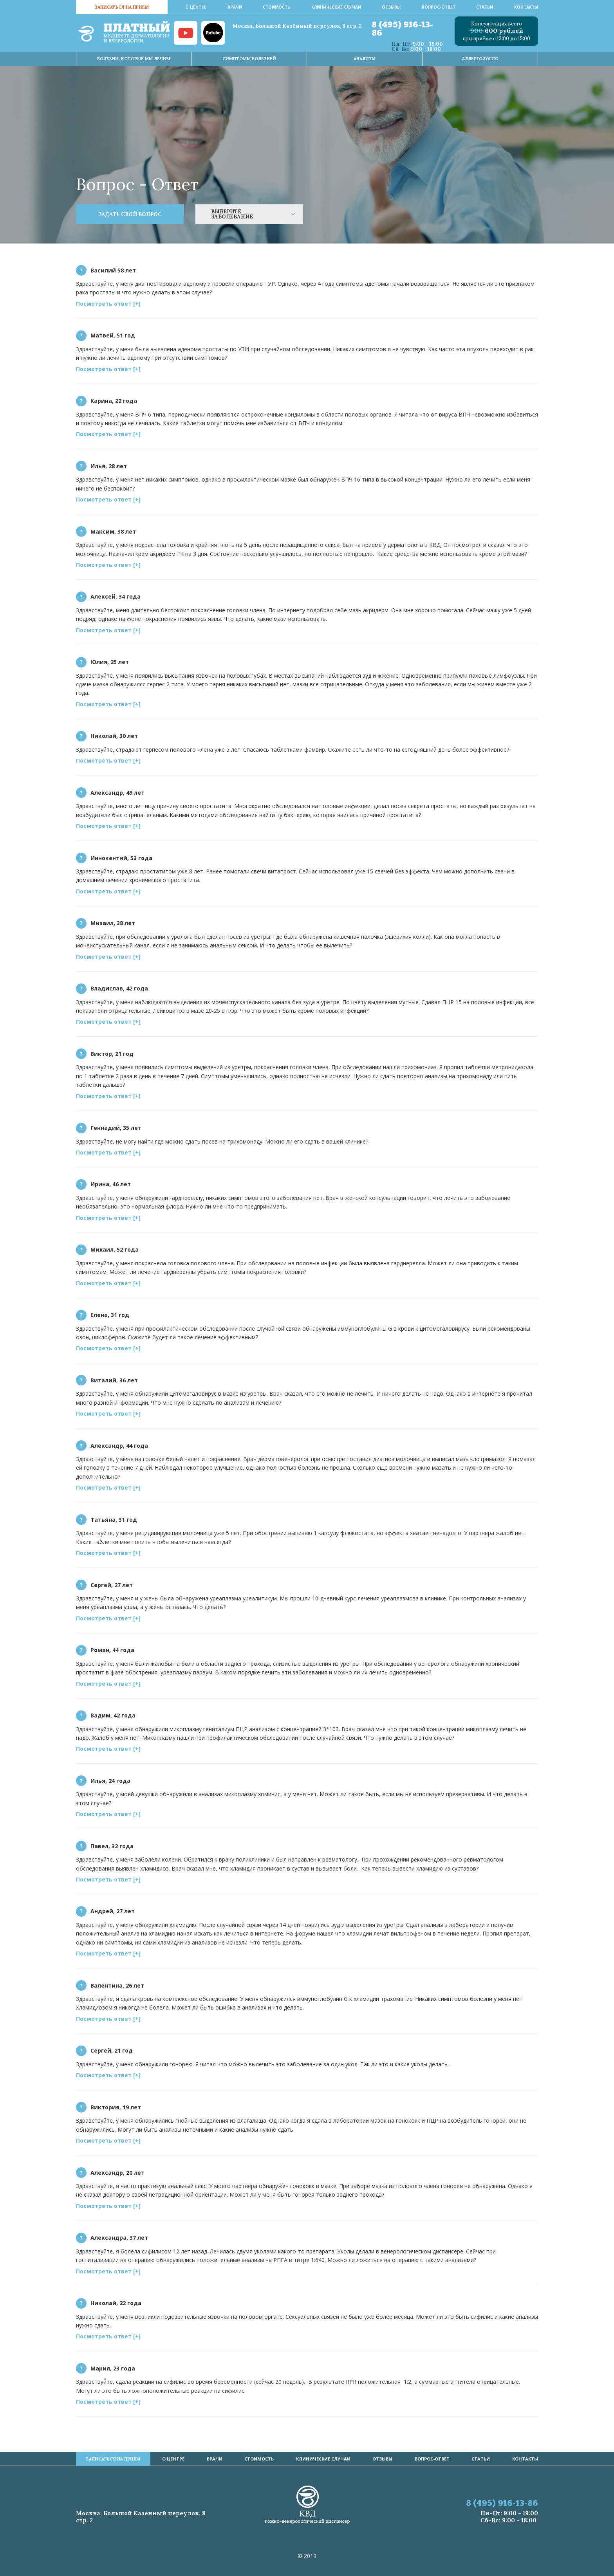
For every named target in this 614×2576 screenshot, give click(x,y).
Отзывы (391, 7)
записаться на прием (122, 7)
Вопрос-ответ (438, 7)
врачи (235, 7)
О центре (195, 7)
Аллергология (480, 58)
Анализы (365, 58)
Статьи (484, 7)
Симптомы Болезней (249, 58)
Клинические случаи (336, 7)
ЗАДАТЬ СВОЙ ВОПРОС (130, 214)
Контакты (526, 7)
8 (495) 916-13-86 (402, 29)
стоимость (276, 7)
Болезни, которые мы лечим (133, 58)
